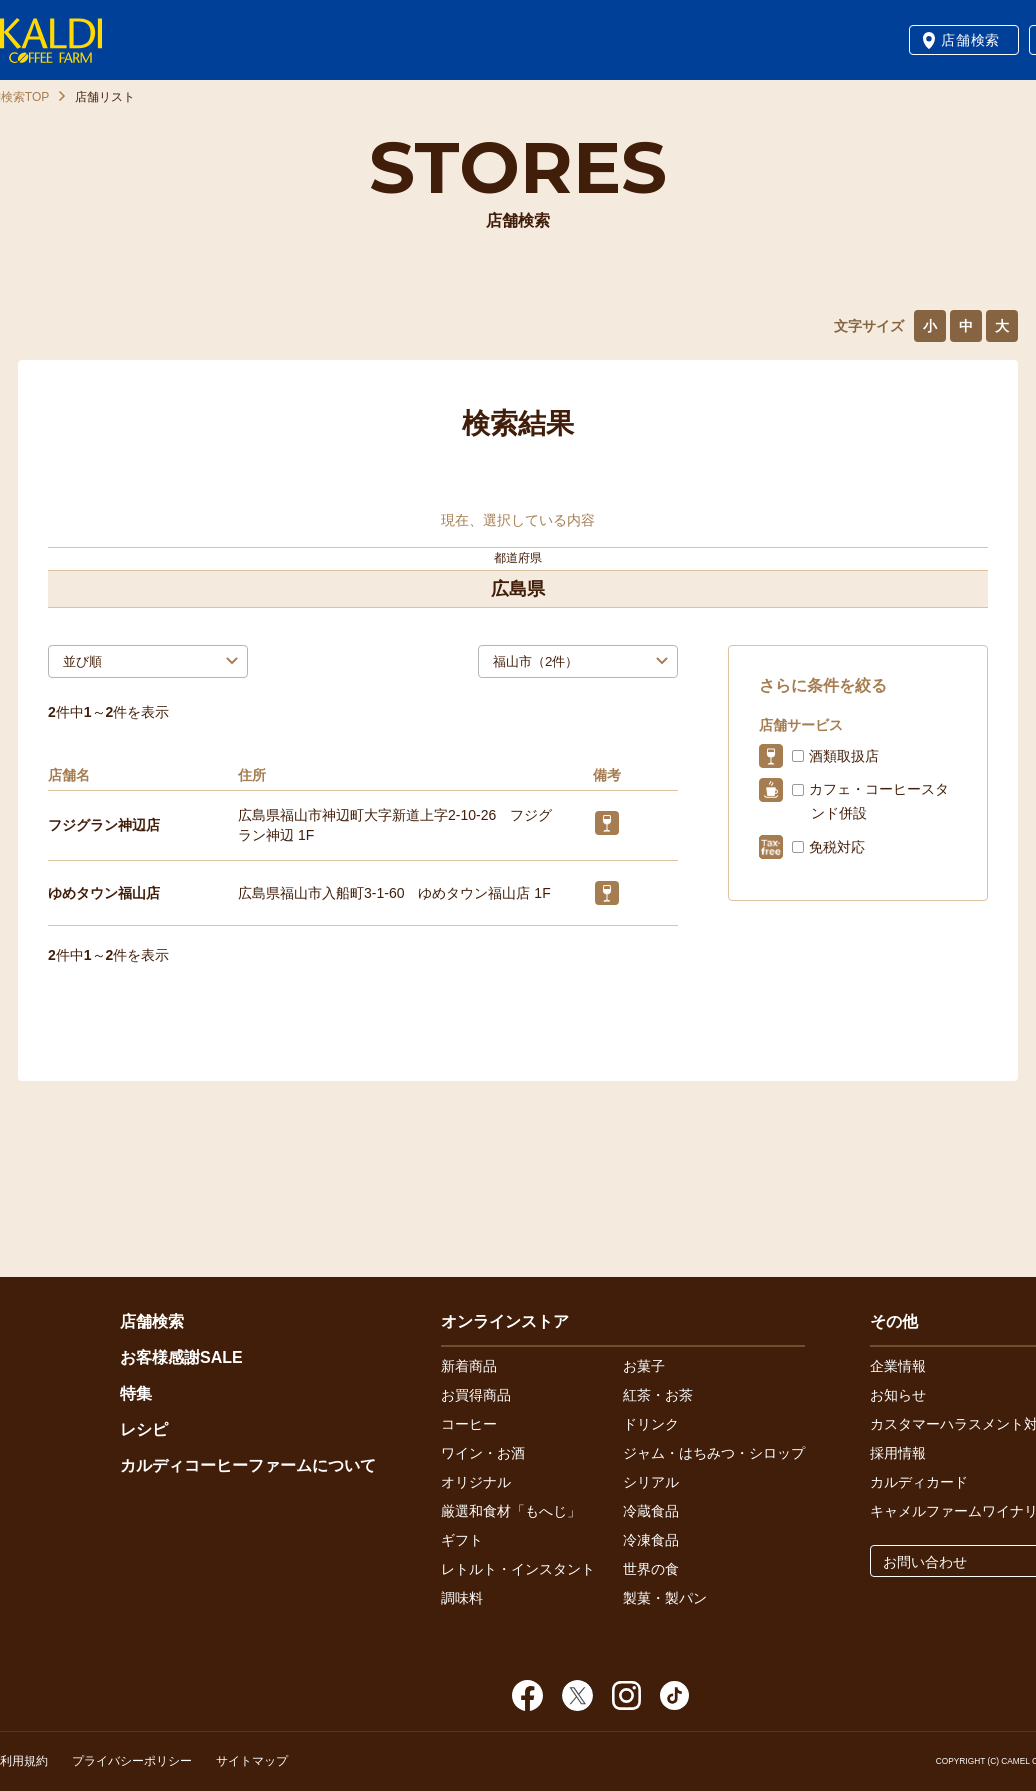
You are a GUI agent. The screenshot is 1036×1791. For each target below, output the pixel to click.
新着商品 (469, 1366)
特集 (136, 1393)
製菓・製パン (665, 1598)
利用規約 (24, 1761)
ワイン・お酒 (483, 1453)
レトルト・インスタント (518, 1569)
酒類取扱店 (844, 756)
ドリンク (651, 1424)
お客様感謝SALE (181, 1357)
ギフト (462, 1540)
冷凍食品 (651, 1540)
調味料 (462, 1598)
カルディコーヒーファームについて (248, 1465)
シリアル (651, 1482)
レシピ (144, 1429)
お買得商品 (476, 1395)
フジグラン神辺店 (104, 825)
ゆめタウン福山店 (104, 893)
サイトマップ (252, 1761)
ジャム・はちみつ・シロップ (714, 1453)
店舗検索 (970, 40)
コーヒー (469, 1424)
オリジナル (476, 1482)
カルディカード (919, 1482)
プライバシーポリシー (132, 1761)
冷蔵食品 (651, 1511)
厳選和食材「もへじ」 (511, 1511)
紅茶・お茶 (658, 1395)
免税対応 (837, 847)
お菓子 (644, 1366)
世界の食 (651, 1569)
